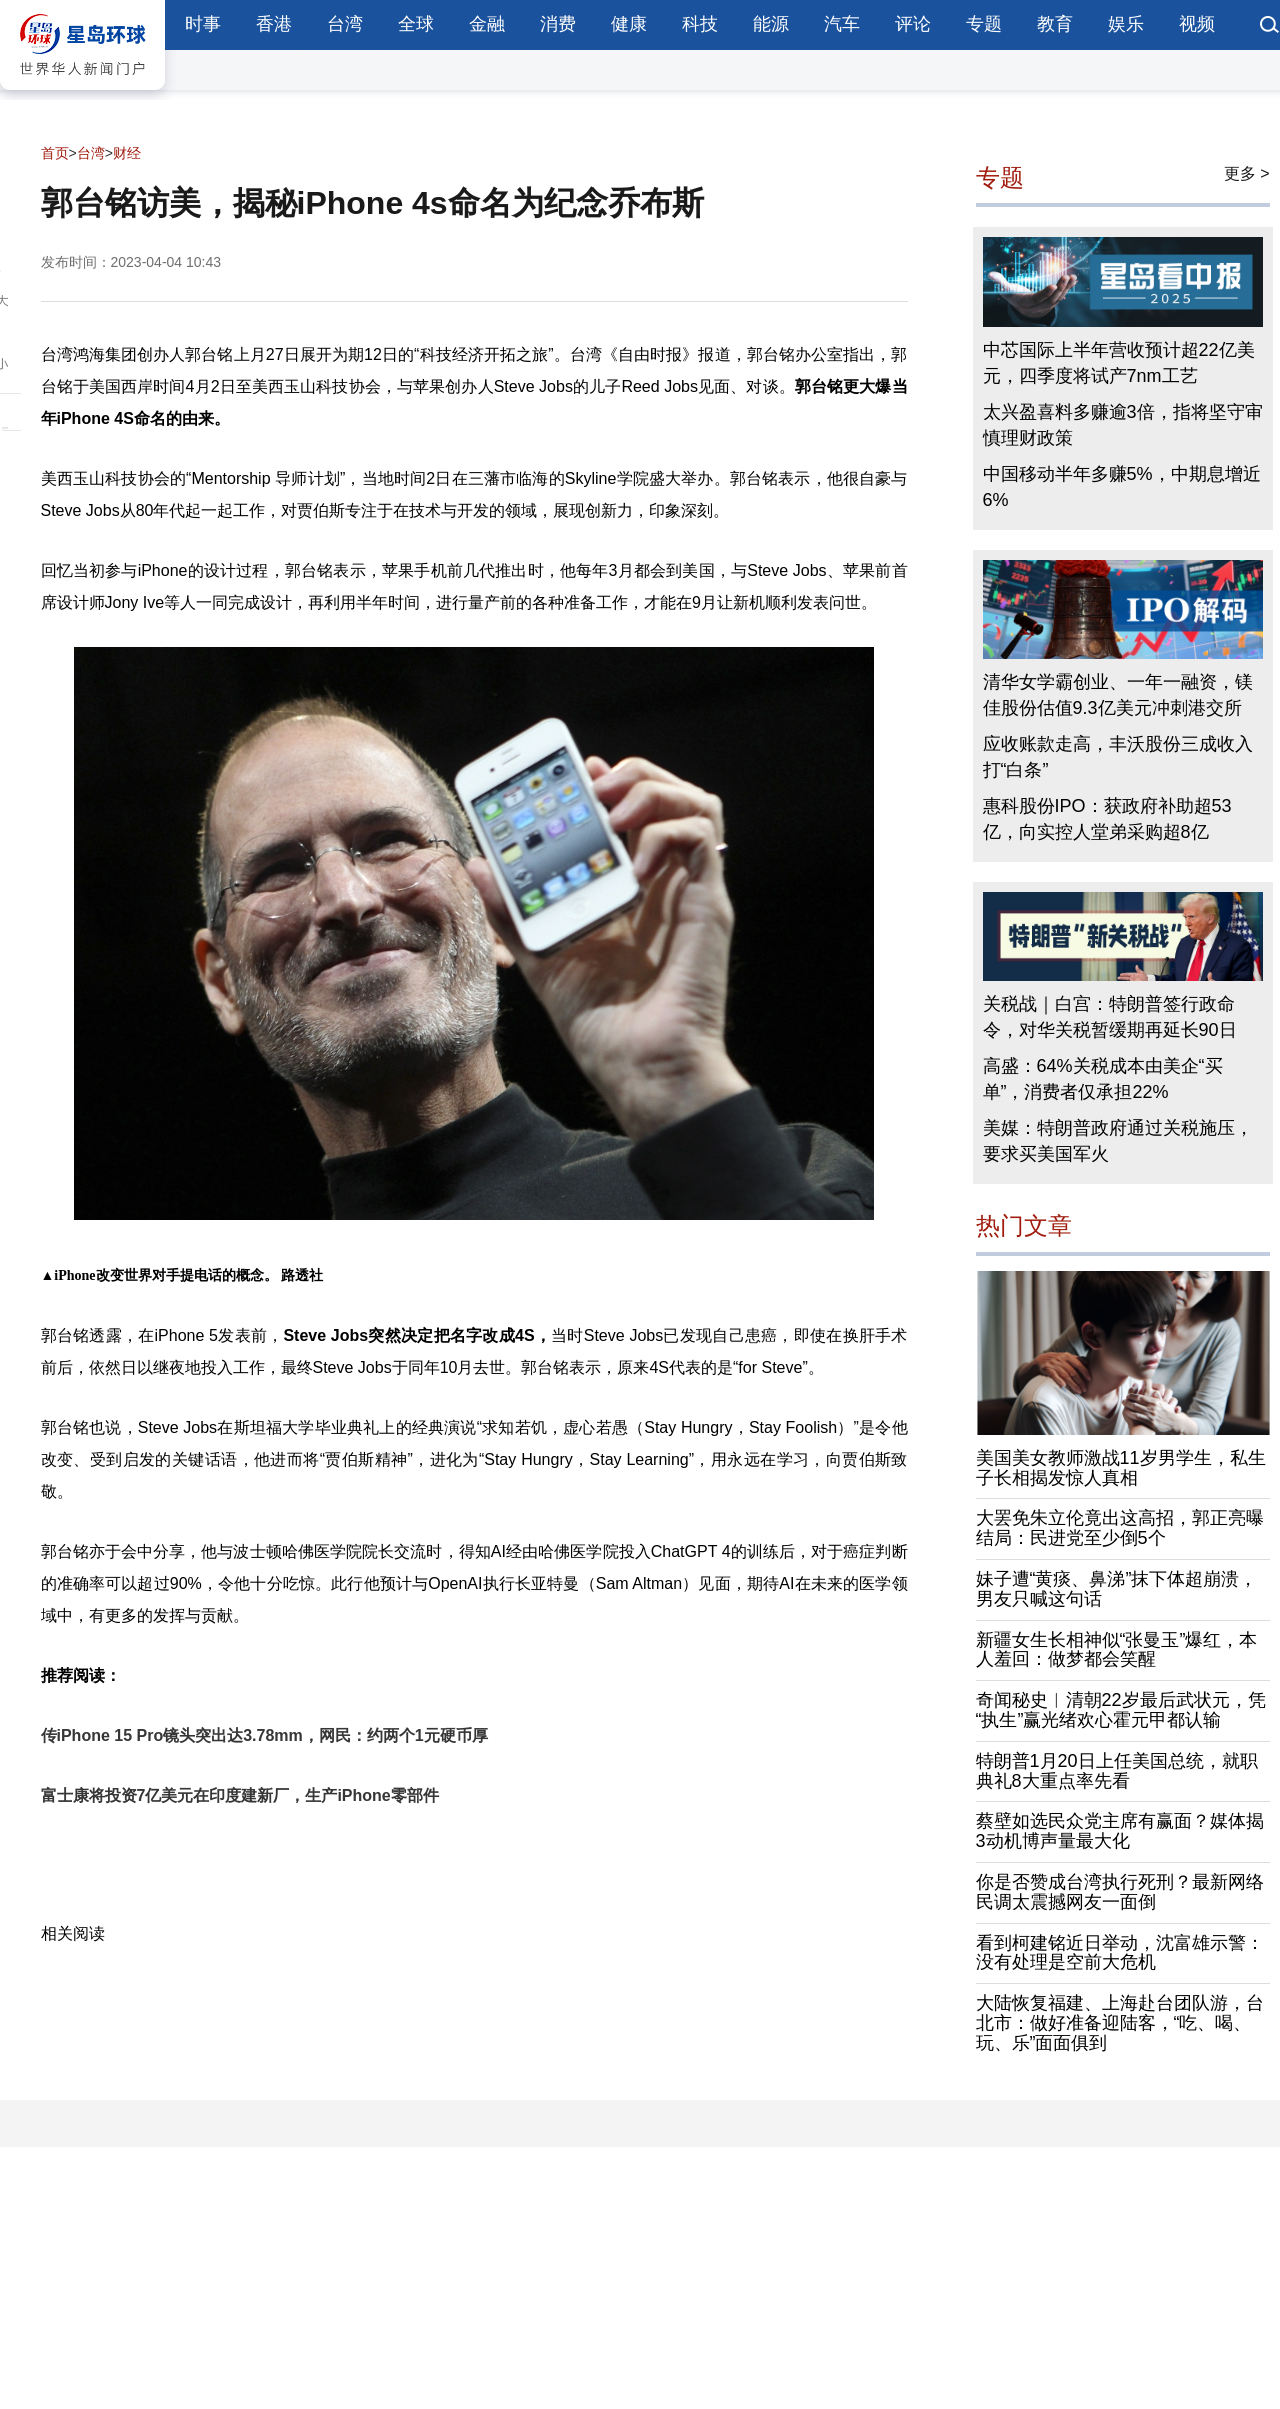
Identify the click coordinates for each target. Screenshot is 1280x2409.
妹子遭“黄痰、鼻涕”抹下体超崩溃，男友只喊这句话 (1117, 1589)
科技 (700, 24)
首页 (55, 153)
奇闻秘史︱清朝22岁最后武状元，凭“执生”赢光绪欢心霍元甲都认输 (1121, 1710)
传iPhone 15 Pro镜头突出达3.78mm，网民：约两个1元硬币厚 (264, 1735)
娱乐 (1126, 24)
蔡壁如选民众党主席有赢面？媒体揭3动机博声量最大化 (1120, 1831)
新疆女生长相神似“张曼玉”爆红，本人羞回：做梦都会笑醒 (1117, 1650)
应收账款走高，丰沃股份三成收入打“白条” (1118, 757)
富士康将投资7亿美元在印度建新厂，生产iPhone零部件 (240, 1795)
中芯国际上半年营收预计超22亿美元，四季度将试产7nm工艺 (1119, 363)
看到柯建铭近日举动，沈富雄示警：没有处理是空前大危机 (1120, 1953)
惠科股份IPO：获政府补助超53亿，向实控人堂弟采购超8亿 (1107, 819)
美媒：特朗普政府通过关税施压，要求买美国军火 (1118, 1141)
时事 (203, 24)
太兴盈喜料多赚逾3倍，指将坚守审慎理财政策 (1123, 425)
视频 (1197, 24)
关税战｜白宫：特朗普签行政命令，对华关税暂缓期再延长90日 (1110, 1017)
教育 (1055, 24)
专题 (984, 24)
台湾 (345, 24)
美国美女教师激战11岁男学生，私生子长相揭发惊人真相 (1121, 1468)
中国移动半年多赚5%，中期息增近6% (1122, 487)
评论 (913, 24)
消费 (558, 24)
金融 (487, 24)
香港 (274, 24)
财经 (127, 153)
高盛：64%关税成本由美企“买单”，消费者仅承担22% (1103, 1079)
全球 (416, 24)
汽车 (842, 24)
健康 (629, 24)
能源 (771, 24)
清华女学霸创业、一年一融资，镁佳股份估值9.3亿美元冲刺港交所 (1118, 695)
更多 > (1247, 173)
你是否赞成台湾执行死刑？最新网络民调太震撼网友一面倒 (1120, 1892)
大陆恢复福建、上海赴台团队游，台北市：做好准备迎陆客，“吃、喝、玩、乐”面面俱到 (1120, 2023)
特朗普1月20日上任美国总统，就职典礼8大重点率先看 (1117, 1771)
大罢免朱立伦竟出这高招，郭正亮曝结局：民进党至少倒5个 (1120, 1528)
